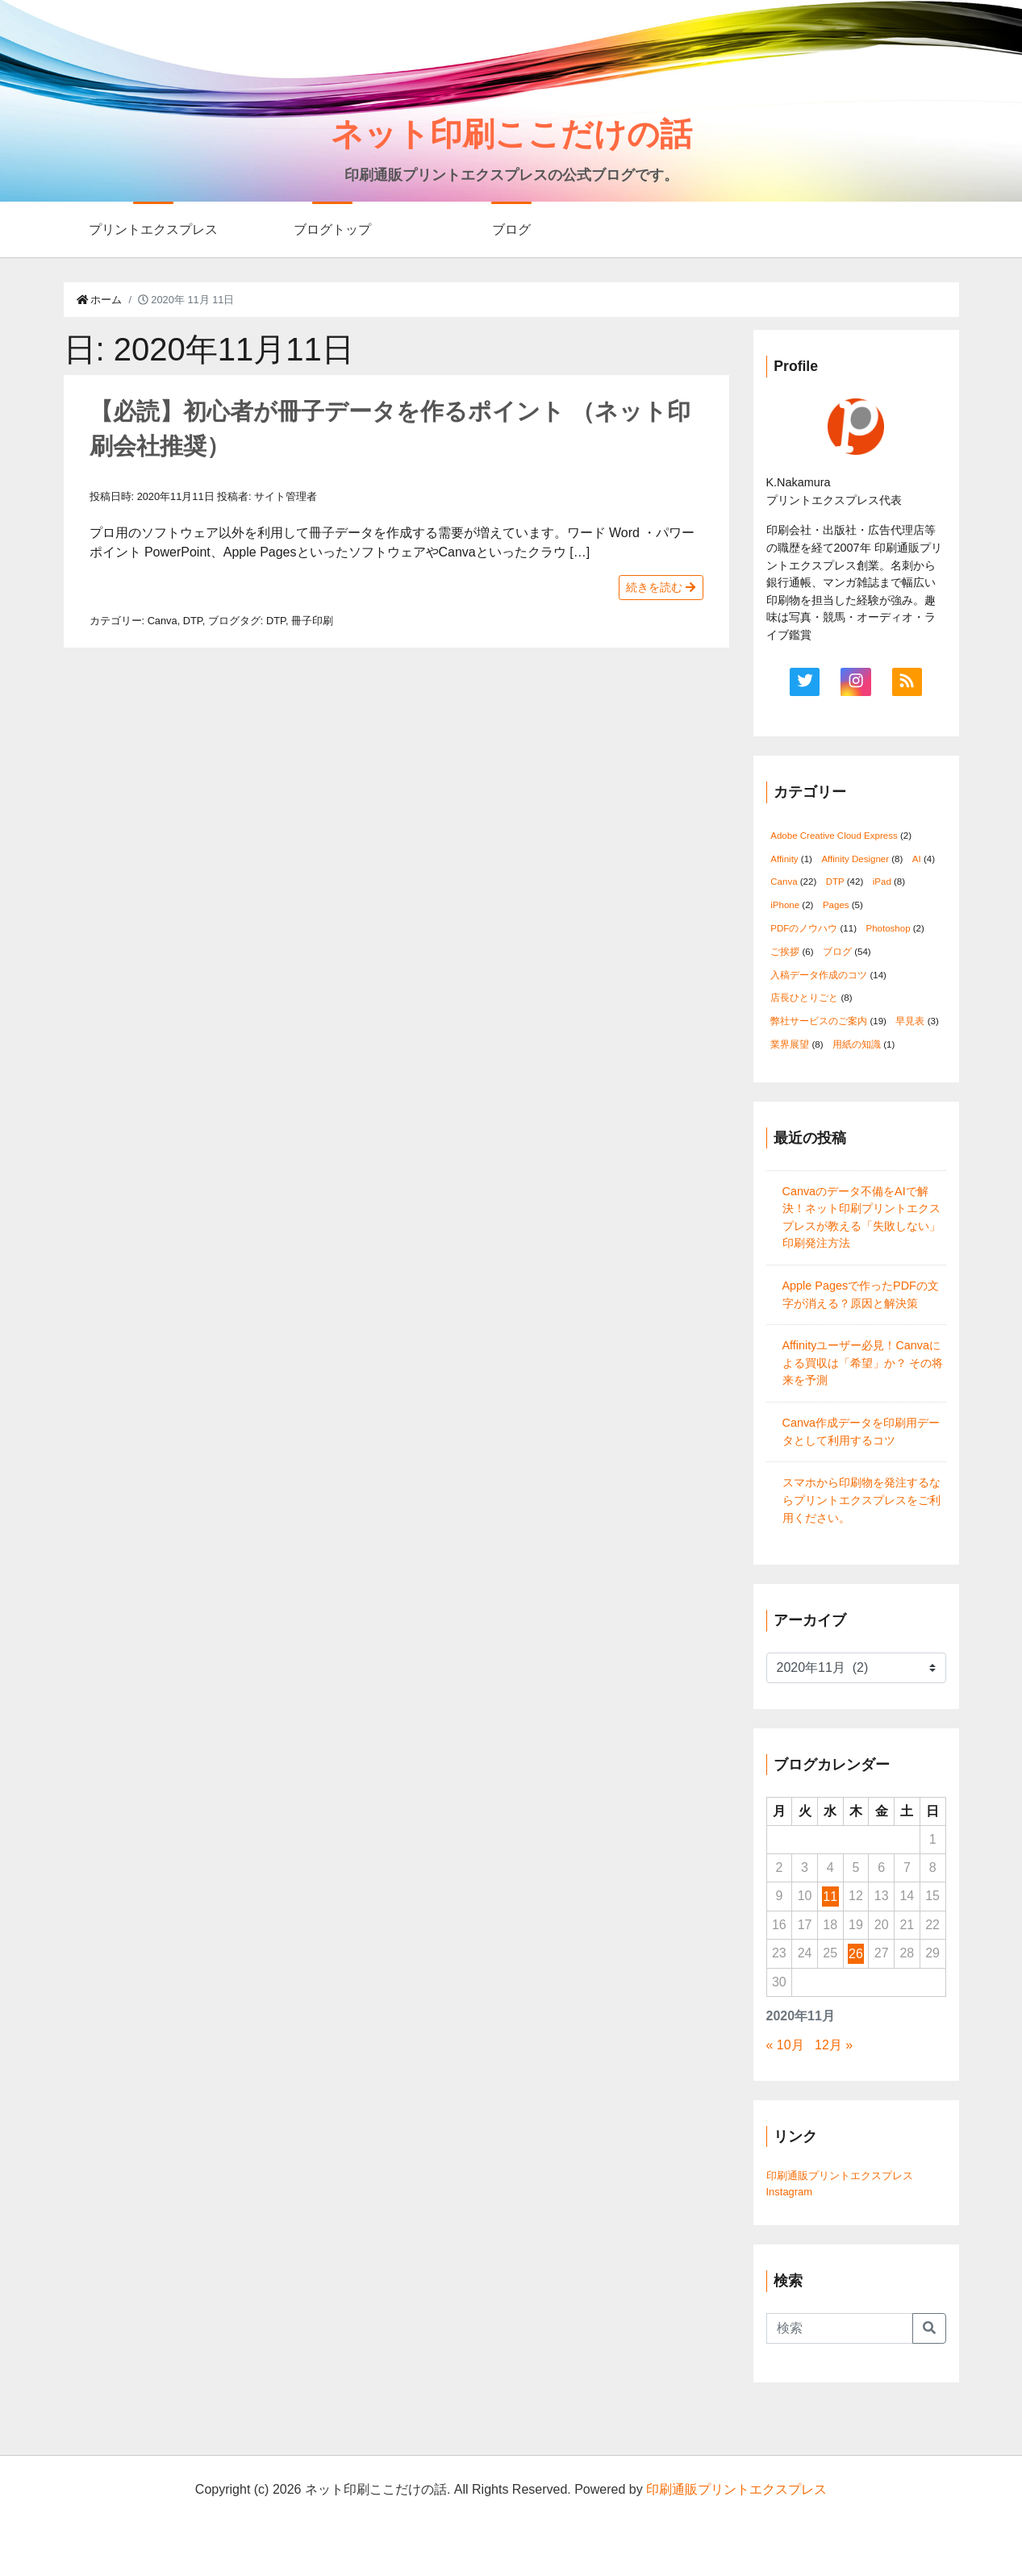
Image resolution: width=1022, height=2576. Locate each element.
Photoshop (888, 928)
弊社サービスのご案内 (818, 1021)
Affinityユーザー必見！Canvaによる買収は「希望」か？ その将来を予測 (863, 1362)
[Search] (839, 2328)
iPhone (784, 905)
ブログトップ (332, 229)
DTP (192, 621)
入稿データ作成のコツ (818, 975)
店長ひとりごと (804, 997)
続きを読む (660, 587)
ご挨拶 (784, 952)
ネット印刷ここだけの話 (511, 134)
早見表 (909, 1021)
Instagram (789, 2192)
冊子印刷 (312, 621)
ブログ (511, 229)
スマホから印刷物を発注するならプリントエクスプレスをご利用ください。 (861, 1500)
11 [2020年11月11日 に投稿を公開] (830, 1896)
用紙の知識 (856, 1044)
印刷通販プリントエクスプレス (839, 2176)
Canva (162, 621)
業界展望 (789, 1044)
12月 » (834, 2045)
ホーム (100, 300)
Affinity (784, 859)
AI (916, 859)
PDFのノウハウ (803, 928)
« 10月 (785, 2045)
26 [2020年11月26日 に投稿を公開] (856, 1954)
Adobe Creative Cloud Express (833, 835)
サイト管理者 (285, 496)
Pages (836, 905)
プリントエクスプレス (153, 229)
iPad (882, 881)
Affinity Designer (855, 859)
